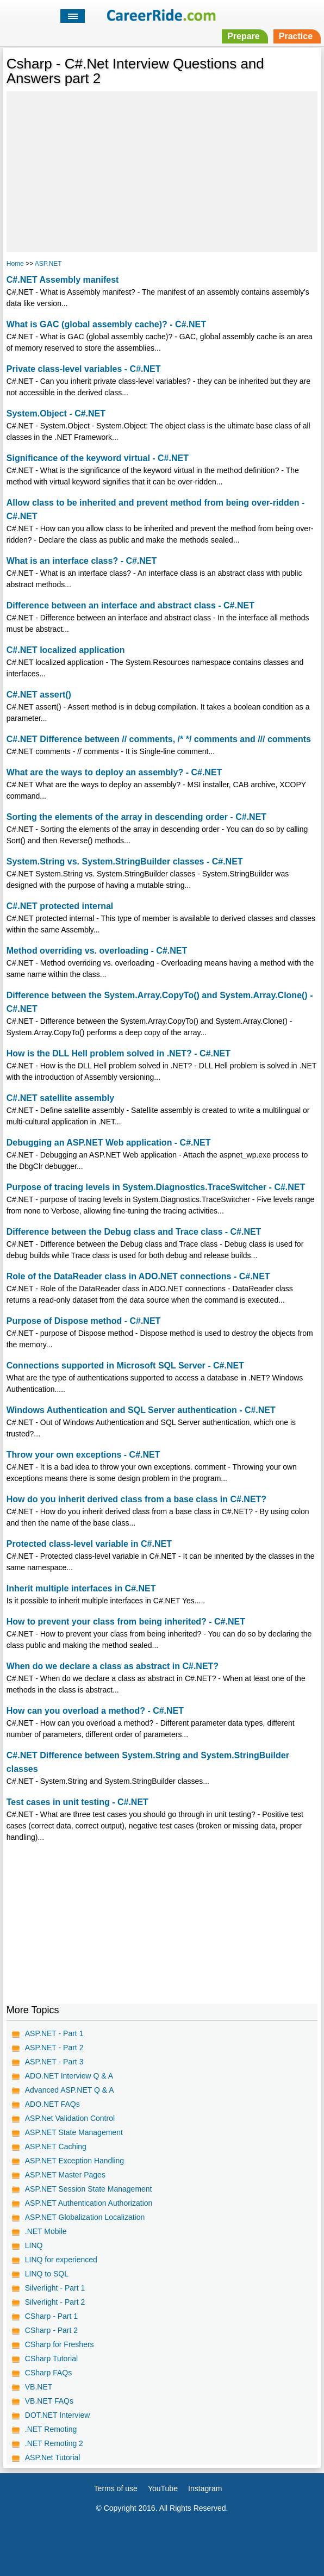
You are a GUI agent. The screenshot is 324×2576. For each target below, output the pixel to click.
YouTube (163, 2488)
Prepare (243, 36)
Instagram (205, 2488)
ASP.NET (48, 263)
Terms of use (116, 2488)
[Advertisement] (162, 170)
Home (15, 263)
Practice (296, 36)
